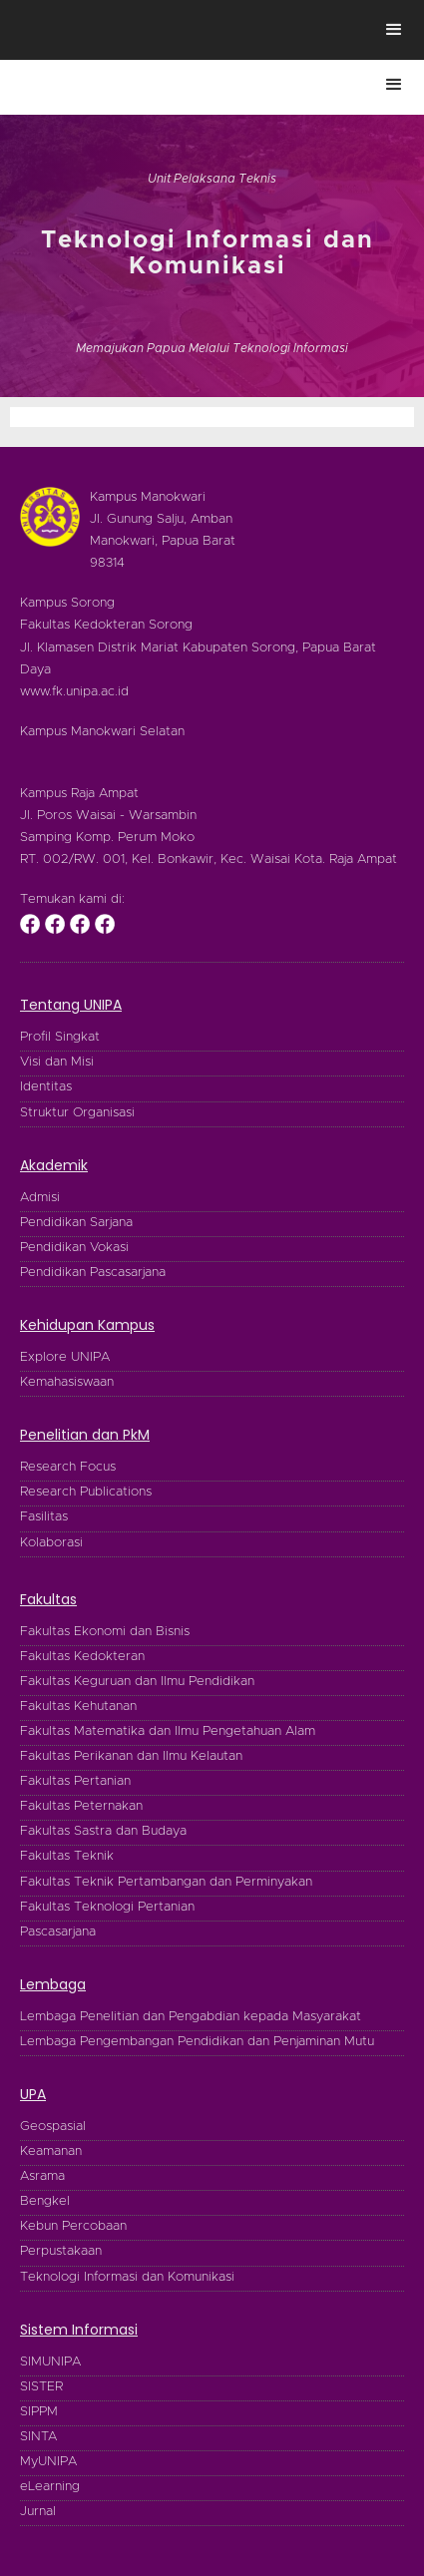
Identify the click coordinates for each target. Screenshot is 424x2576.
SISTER (41, 2386)
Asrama (42, 2176)
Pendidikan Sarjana (76, 1222)
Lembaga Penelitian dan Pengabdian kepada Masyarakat (190, 2016)
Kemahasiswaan (67, 1382)
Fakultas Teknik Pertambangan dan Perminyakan (166, 1882)
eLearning (50, 2486)
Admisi (40, 1197)
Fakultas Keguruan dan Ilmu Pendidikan (137, 1681)
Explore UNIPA (65, 1357)
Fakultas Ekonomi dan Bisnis (105, 1631)
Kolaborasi (51, 1542)
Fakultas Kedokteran (82, 1656)
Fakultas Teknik (67, 1856)
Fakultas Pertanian (75, 1781)
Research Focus (68, 1467)
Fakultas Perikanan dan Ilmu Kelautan (131, 1756)
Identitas (46, 1086)
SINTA (38, 2436)
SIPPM (39, 2411)
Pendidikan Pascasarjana (93, 1272)
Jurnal (38, 2511)
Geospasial (53, 2126)
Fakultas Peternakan (81, 1806)
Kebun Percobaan (73, 2226)
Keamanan (51, 2151)
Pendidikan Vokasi (74, 1247)
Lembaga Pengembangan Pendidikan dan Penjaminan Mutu (197, 2041)
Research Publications (86, 1492)
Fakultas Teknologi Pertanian (107, 1907)
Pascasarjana (58, 1932)
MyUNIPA (48, 2461)
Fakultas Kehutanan (78, 1706)
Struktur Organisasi (77, 1112)
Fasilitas (44, 1516)
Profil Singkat (60, 1037)
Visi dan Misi (57, 1062)
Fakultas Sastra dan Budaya (103, 1831)
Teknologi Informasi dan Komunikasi (127, 2277)
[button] (394, 30)
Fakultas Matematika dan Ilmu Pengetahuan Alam (167, 1731)
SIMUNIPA (50, 2362)
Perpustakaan (61, 2251)
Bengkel (45, 2201)
